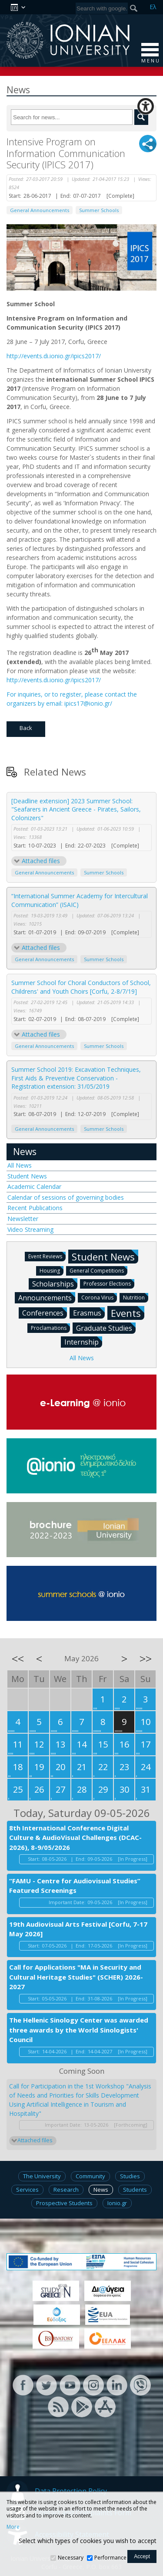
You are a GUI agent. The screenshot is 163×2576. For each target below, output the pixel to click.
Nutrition (135, 1297)
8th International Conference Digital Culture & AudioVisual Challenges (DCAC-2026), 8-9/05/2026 (75, 1837)
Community (90, 2176)
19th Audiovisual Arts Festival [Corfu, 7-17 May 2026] (78, 1929)
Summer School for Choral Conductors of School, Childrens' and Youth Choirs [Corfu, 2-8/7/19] (81, 987)
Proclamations (50, 1327)
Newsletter (22, 1218)
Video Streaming (30, 1229)
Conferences (44, 1312)
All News (19, 1165)
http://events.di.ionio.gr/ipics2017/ (54, 356)
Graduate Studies (106, 1327)
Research (66, 2189)
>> (146, 1658)
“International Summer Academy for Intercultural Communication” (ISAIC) (79, 900)
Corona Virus (99, 1297)
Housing (51, 1270)
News (25, 1152)
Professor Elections (108, 1283)
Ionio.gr (117, 2203)
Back (26, 728)
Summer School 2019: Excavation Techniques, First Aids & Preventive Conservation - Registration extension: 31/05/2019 (76, 1077)
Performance (110, 2557)
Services (27, 2189)
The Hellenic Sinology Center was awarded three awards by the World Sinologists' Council (78, 2030)
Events (127, 1312)
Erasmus (89, 1312)
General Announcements (39, 210)
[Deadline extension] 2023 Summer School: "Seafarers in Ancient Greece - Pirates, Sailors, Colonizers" (76, 809)
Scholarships (54, 1283)
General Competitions (98, 1270)
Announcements (46, 1297)
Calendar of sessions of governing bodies (65, 1197)
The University (42, 2176)
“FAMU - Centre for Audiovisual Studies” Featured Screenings (74, 1885)
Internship (83, 1341)
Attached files (41, 861)
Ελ (153, 7)
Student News (27, 1176)
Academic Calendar (34, 1186)
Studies (130, 2176)
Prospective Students (64, 2203)
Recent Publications (35, 1208)
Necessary (70, 2557)
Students (135, 2189)
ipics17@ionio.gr (87, 703)
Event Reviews (47, 1256)
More (13, 2527)
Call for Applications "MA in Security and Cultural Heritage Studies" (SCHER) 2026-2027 (76, 1977)
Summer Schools (99, 210)
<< (18, 1658)
